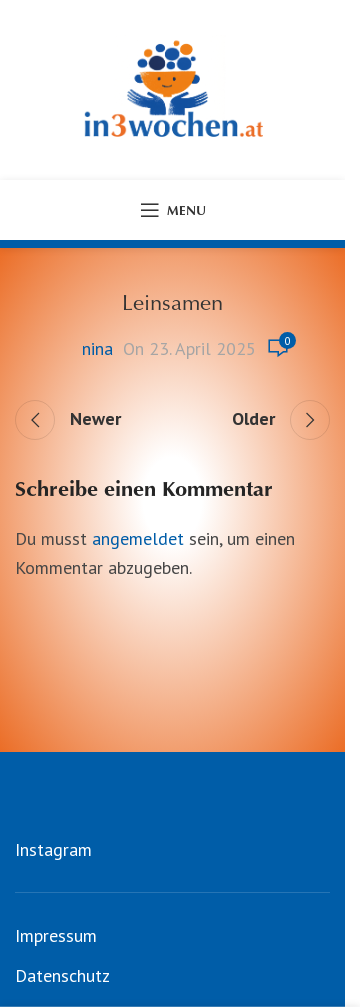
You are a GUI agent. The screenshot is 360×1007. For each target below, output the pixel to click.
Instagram (53, 849)
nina (97, 348)
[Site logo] (173, 88)
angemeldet (138, 538)
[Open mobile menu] (173, 210)
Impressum (56, 935)
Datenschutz (62, 975)
